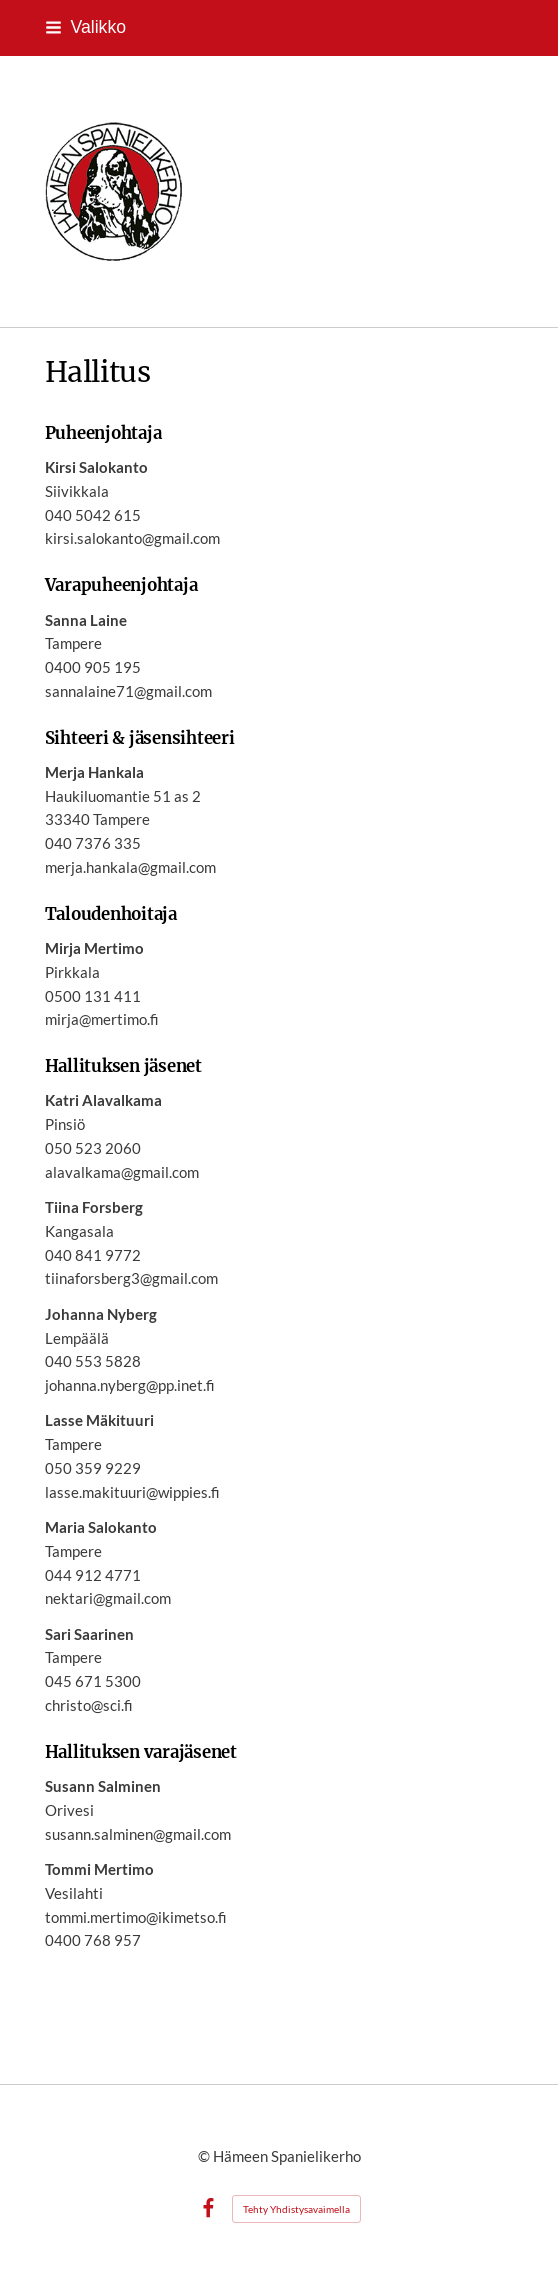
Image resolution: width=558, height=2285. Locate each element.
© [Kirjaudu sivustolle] (205, 2156)
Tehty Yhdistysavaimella (296, 2209)
